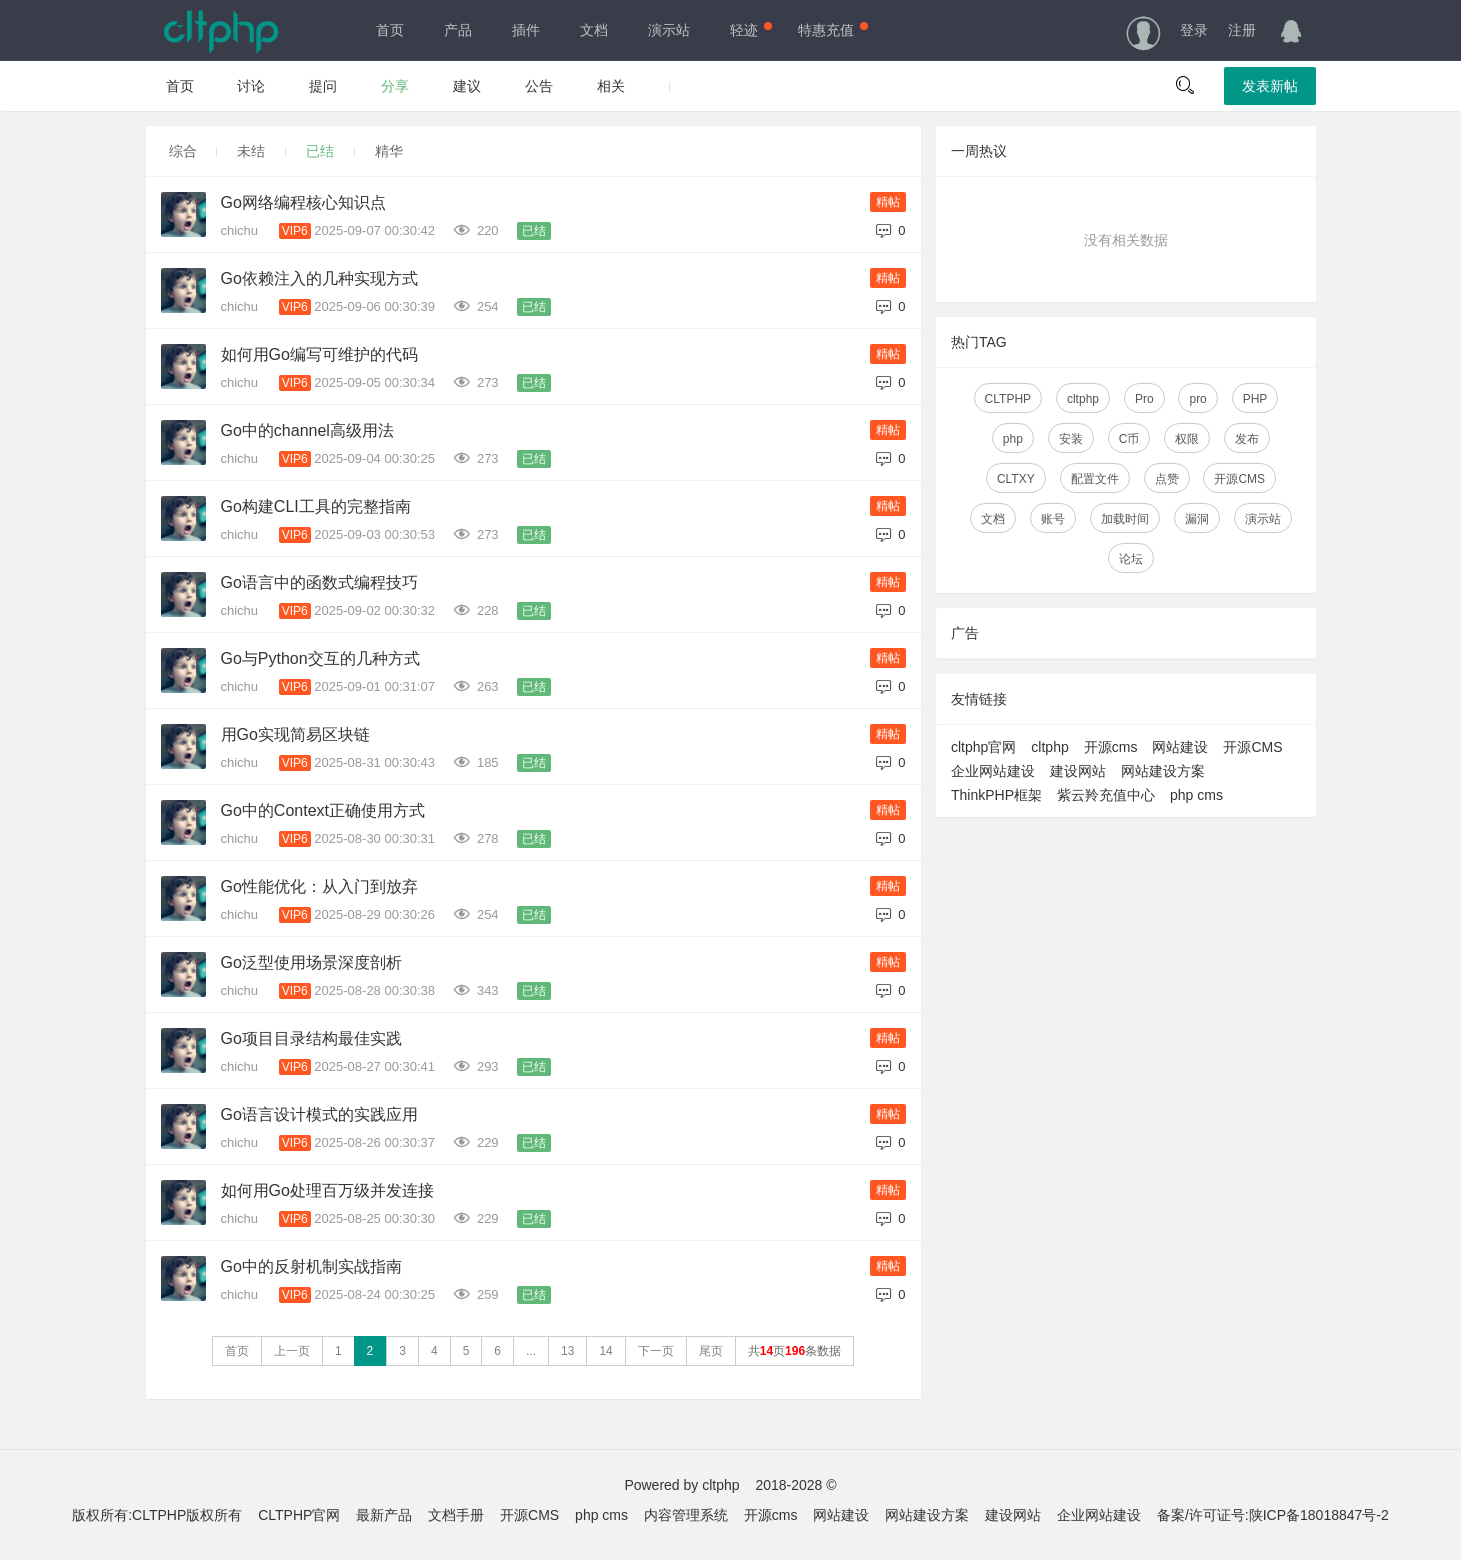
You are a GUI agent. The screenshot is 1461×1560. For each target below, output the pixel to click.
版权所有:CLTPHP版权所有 (157, 1515)
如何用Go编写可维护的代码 (319, 354)
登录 (1194, 30)
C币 (1128, 439)
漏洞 (1196, 519)
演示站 (669, 30)
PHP (1254, 399)
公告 (539, 86)
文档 (594, 30)
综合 (183, 151)
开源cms (1110, 747)
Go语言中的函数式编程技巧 (319, 582)
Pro (1143, 399)
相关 (611, 86)
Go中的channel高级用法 (307, 430)
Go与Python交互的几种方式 (320, 658)
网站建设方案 (1163, 771)
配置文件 (1094, 479)
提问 (323, 86)
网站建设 (1180, 747)
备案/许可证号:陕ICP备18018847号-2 (1273, 1515)
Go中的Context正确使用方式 (323, 810)
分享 (395, 86)
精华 (389, 151)
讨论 (251, 86)
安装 (1070, 439)
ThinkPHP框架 (996, 795)
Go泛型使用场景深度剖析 (311, 962)
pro (1197, 399)
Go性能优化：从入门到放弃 (319, 886)
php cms (1196, 795)
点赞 (1166, 479)
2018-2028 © (795, 1485)
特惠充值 (831, 30)
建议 (467, 86)
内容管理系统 (686, 1515)
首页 (390, 30)
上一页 (292, 1351)
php (1012, 439)
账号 (1053, 519)
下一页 (656, 1351)
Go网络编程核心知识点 (303, 202)
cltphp (1082, 399)
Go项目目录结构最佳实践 (311, 1038)
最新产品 (384, 1515)
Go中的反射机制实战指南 (311, 1266)
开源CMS (1239, 479)
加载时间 (1125, 519)
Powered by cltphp (681, 1485)
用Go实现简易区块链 (295, 734)
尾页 (711, 1351)
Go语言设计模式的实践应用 (319, 1114)
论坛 (1131, 559)
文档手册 (456, 1515)
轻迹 (749, 30)
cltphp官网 (983, 747)
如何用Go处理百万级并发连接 (327, 1190)
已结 (320, 151)
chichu (241, 230)
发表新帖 (1270, 86)
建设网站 (1078, 771)
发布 (1247, 439)
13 (567, 1351)
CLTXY (1015, 479)
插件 (526, 30)
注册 (1242, 30)
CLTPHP (1007, 399)
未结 (251, 151)
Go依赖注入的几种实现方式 (319, 278)
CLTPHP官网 (299, 1515)
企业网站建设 (993, 771)
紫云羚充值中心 (1106, 795)
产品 (458, 30)
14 (605, 1351)
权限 (1187, 439)
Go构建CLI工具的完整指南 (316, 506)
